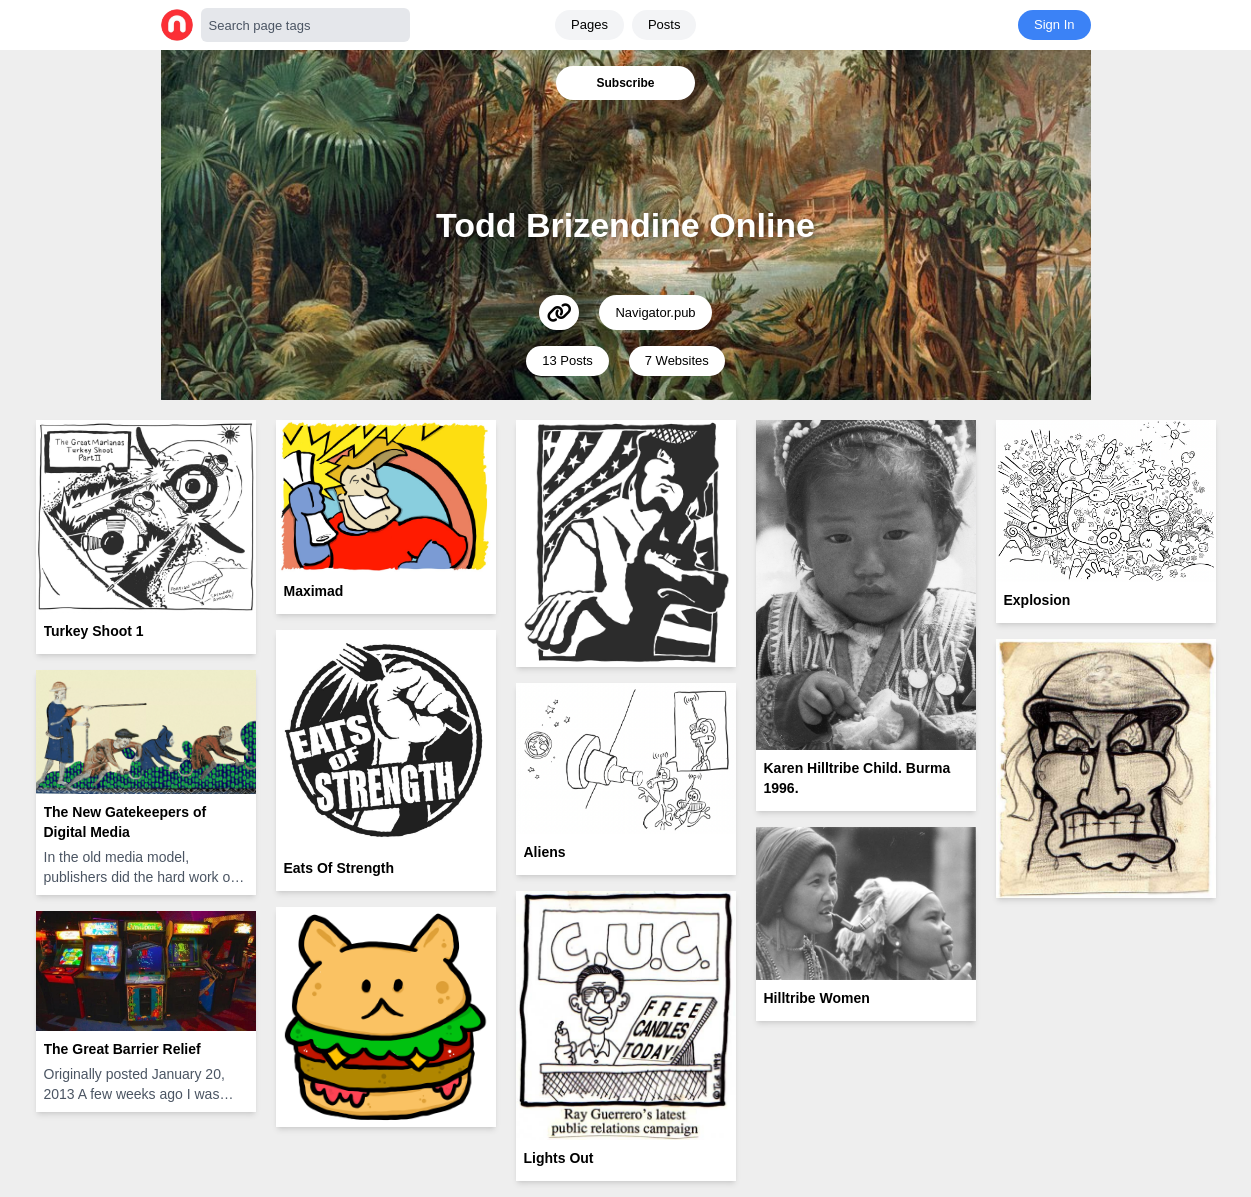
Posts (664, 24)
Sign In (1054, 24)
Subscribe (625, 83)
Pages (589, 24)
